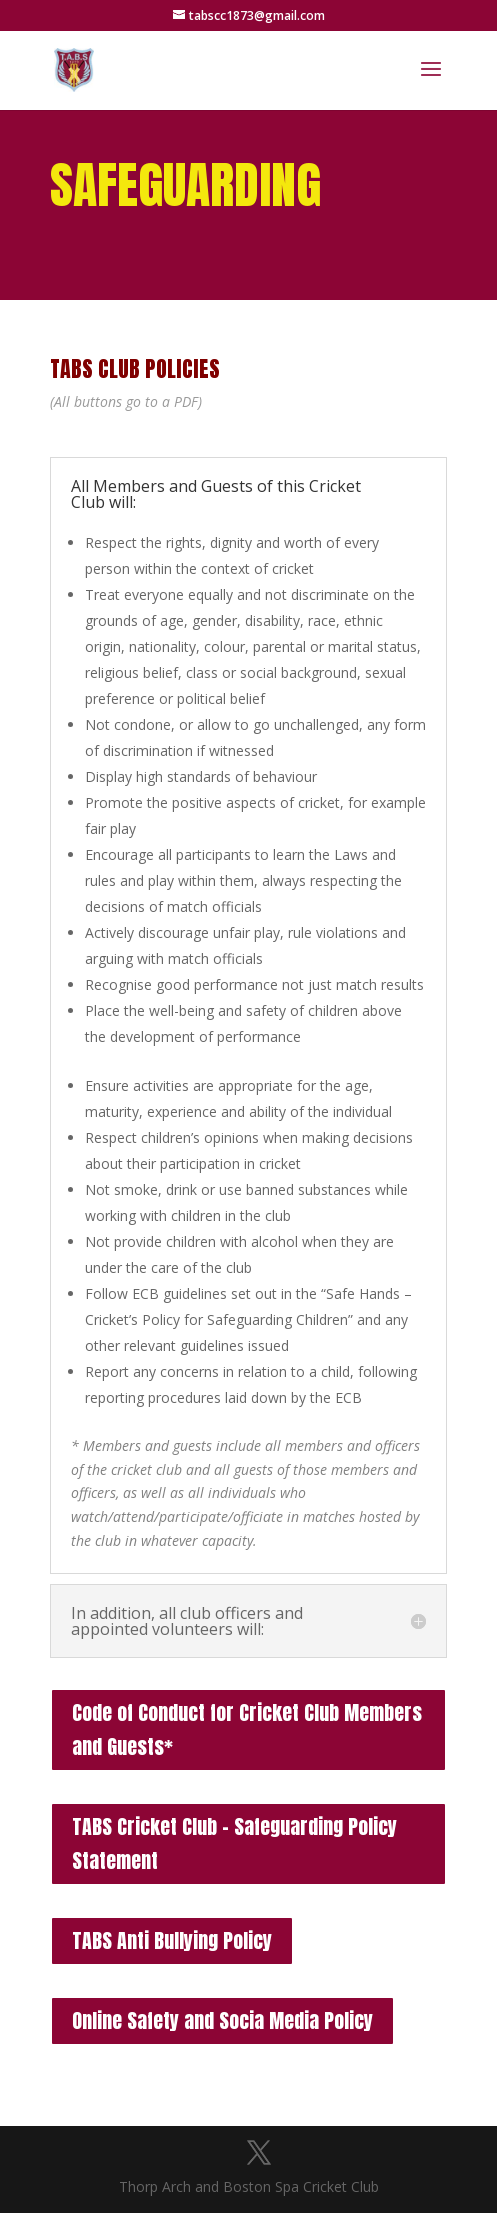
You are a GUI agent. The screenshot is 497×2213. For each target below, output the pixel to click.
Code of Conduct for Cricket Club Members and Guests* (247, 1729)
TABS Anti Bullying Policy (172, 1940)
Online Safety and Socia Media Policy (222, 2020)
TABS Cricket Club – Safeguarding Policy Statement (234, 1843)
